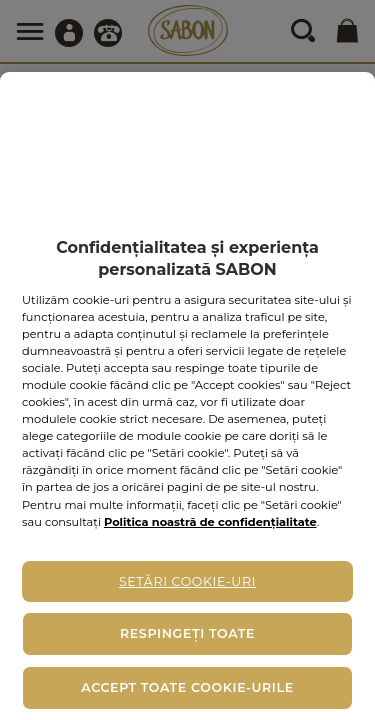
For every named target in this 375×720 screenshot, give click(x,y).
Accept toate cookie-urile (187, 687)
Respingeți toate (187, 633)
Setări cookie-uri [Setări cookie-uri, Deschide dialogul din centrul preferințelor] (187, 581)
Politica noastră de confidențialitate (210, 522)
